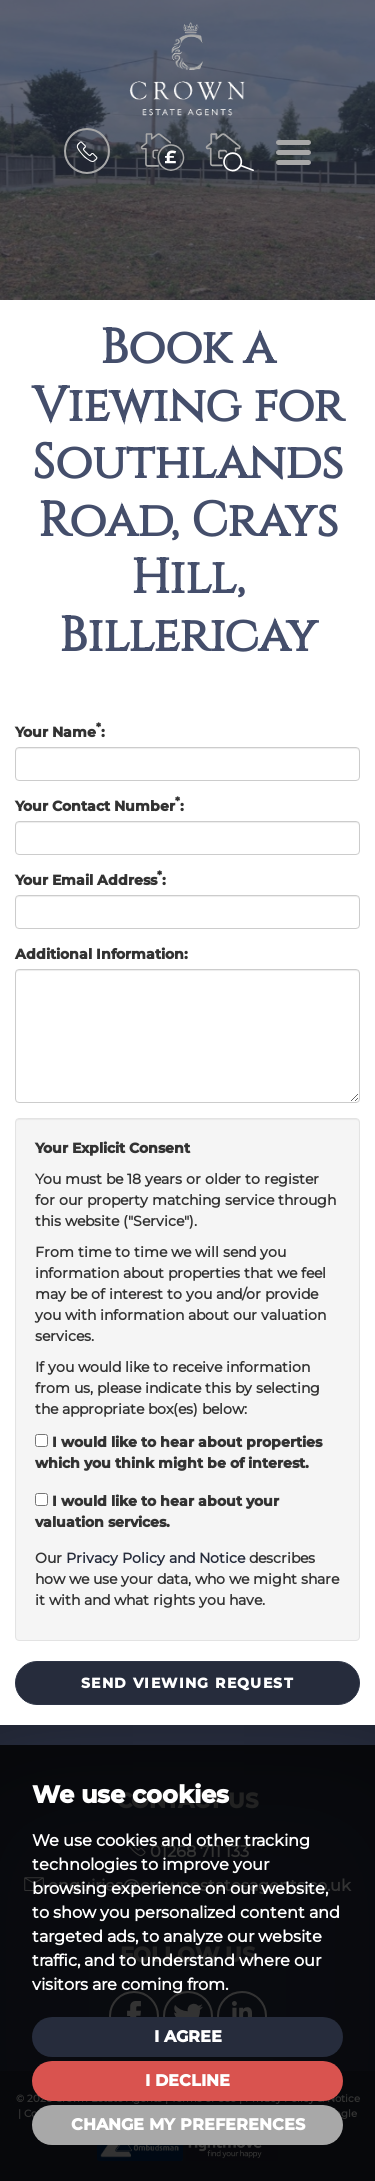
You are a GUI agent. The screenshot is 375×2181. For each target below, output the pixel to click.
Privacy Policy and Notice (155, 1558)
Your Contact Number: (99, 805)
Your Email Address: (90, 879)
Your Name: (60, 731)
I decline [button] (187, 2080)
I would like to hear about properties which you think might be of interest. (178, 1452)
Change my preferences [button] (188, 2124)
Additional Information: (101, 954)
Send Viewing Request (187, 1683)
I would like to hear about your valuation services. (157, 1511)
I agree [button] (188, 2036)
